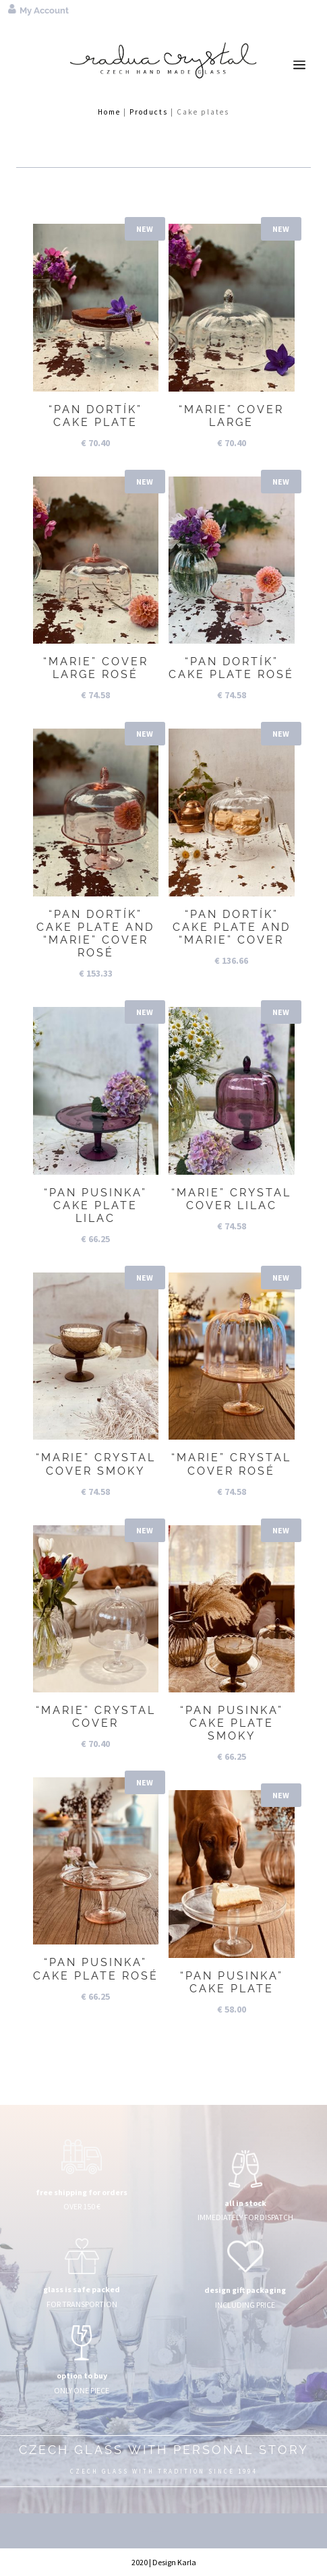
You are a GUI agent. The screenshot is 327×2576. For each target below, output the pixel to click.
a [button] (299, 65)
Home (109, 112)
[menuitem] (295, 10)
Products (148, 112)
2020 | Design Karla (163, 2562)
